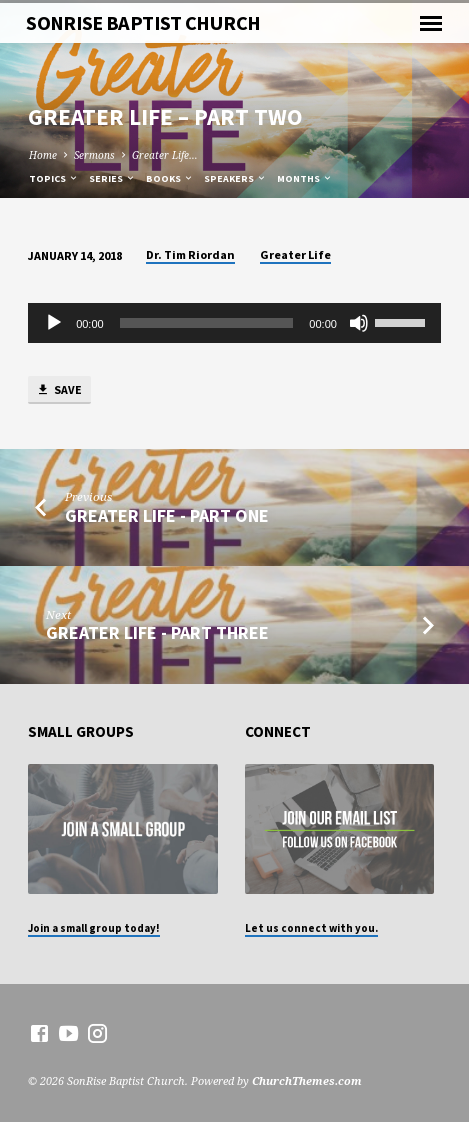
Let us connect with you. (311, 928)
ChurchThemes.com (307, 1080)
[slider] (207, 323)
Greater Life (295, 254)
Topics (54, 178)
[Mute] (359, 323)
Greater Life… (165, 155)
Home (43, 155)
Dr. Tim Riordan (190, 254)
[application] (234, 323)
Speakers (235, 178)
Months (305, 178)
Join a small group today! (94, 928)
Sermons (94, 155)
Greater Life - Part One (167, 515)
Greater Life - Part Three (157, 632)
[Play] (54, 323)
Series (112, 178)
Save (59, 390)
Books (170, 178)
